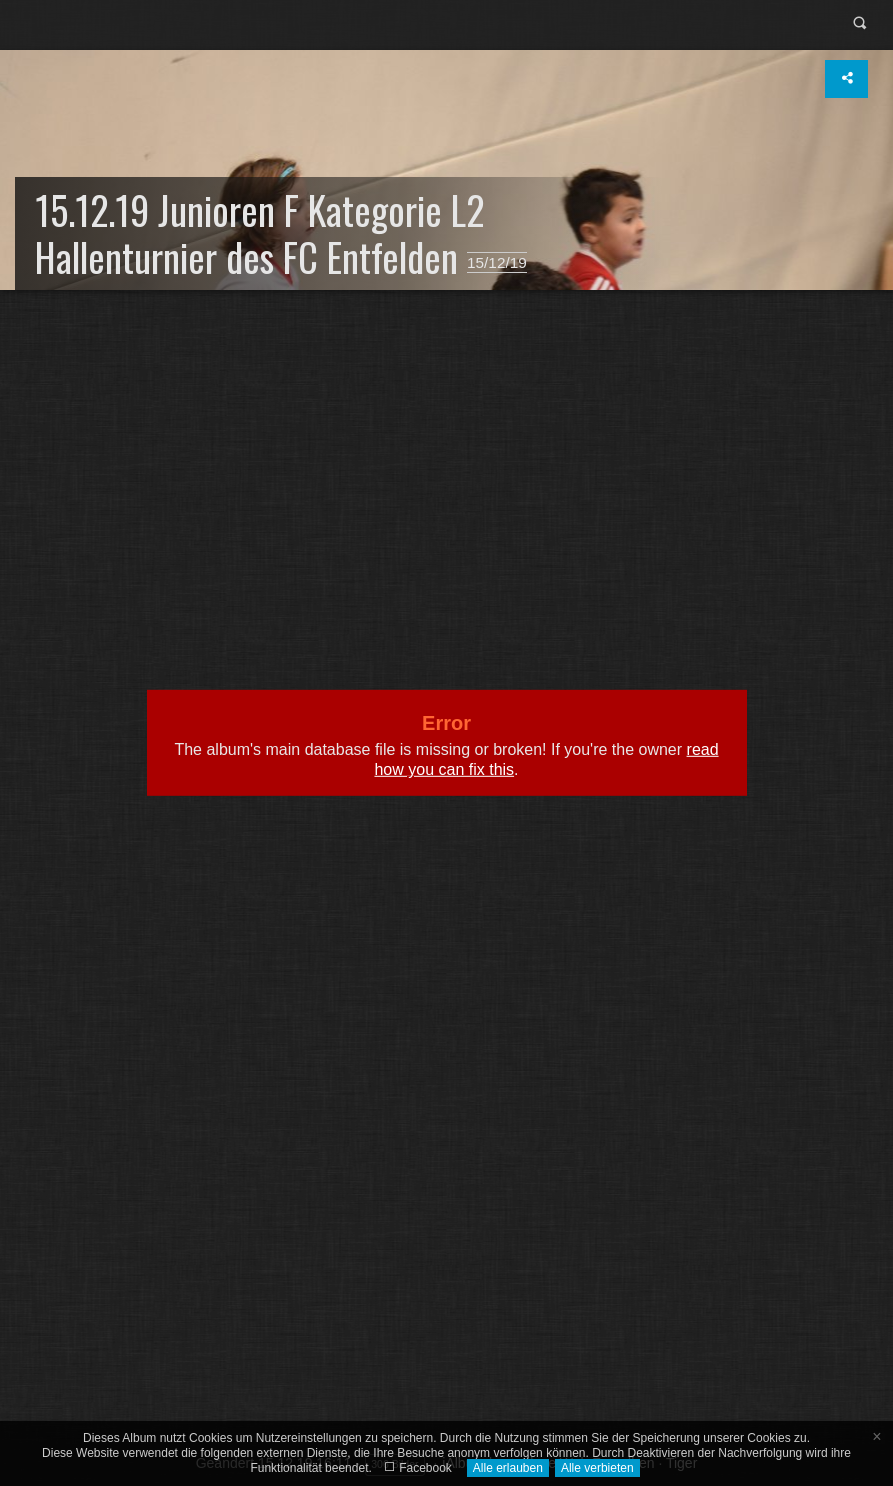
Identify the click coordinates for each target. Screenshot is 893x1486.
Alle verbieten (597, 1468)
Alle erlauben (508, 1468)
